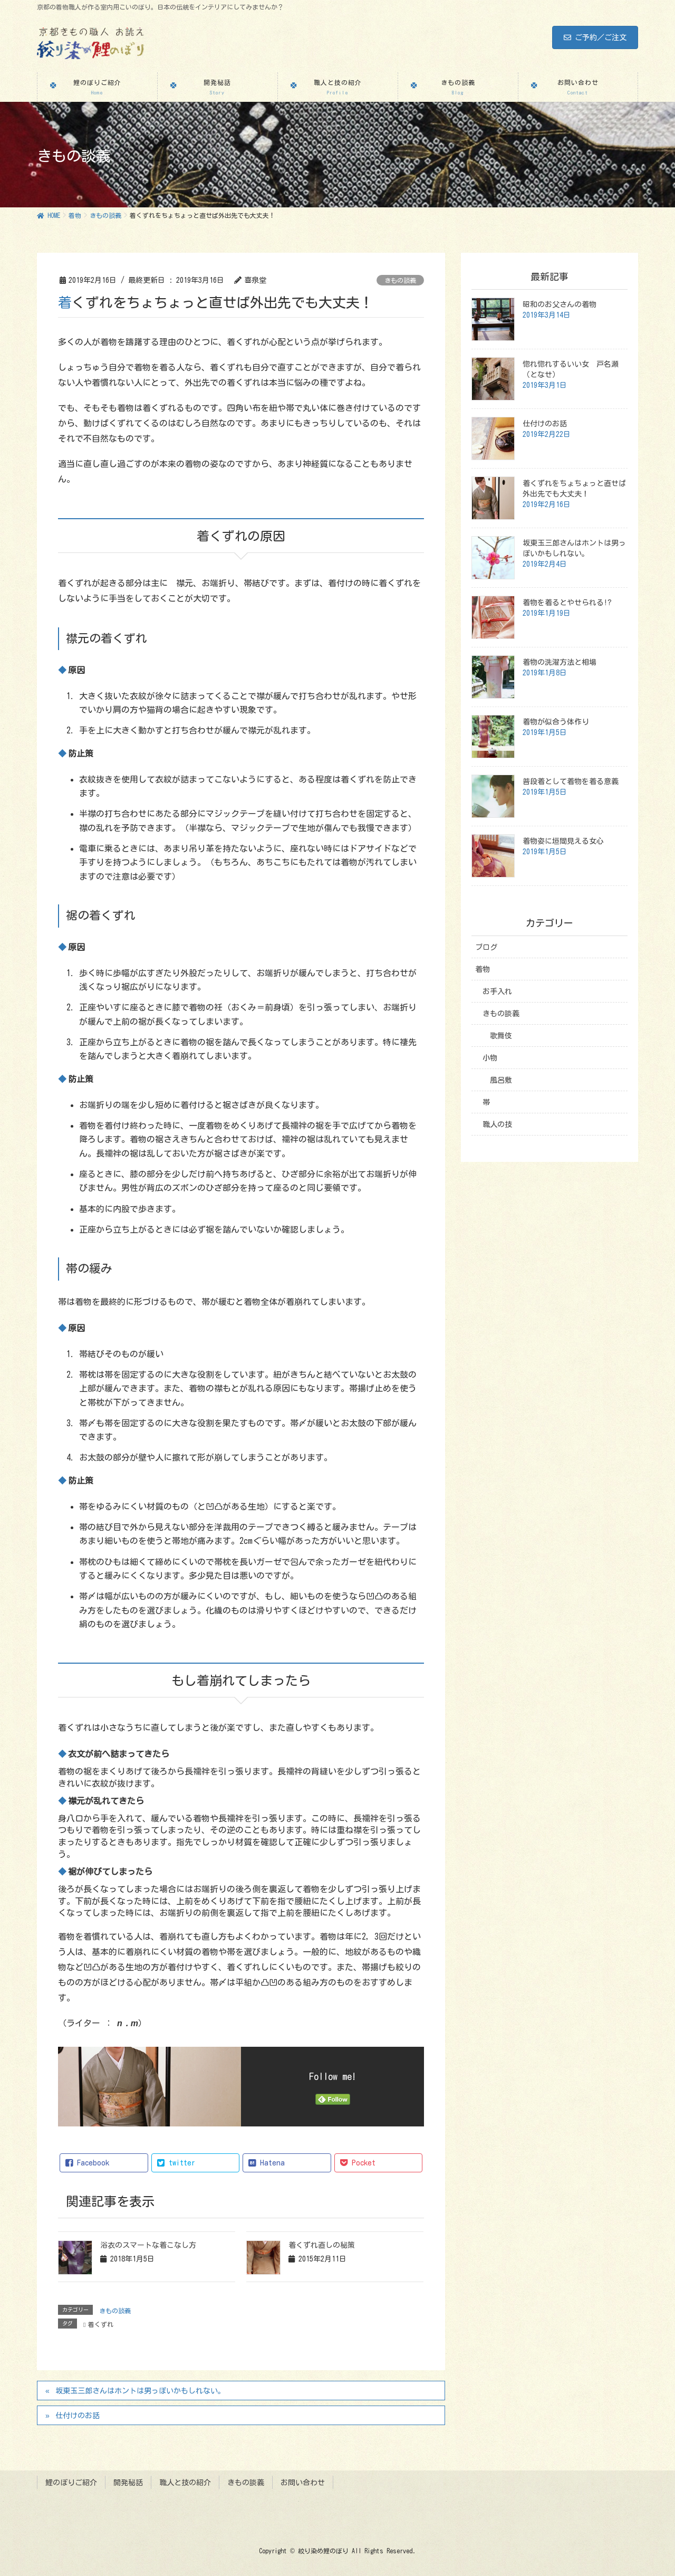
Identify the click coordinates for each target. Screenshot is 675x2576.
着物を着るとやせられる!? (567, 602)
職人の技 (497, 1124)
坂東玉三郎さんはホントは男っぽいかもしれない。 (140, 2390)
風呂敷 (501, 1080)
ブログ (486, 947)
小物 (490, 1058)
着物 (482, 969)
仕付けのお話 (77, 2415)
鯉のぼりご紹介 (71, 2482)
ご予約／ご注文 (595, 37)
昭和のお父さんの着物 (559, 304)
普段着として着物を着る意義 (571, 781)
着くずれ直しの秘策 (321, 2245)
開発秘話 (128, 2482)
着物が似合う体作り (556, 722)
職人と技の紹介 (185, 2482)
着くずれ (100, 2324)
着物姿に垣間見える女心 (563, 841)
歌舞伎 (501, 1035)
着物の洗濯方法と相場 (559, 662)
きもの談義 (400, 280)
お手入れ (497, 991)
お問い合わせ (303, 2482)
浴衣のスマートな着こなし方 (148, 2245)
